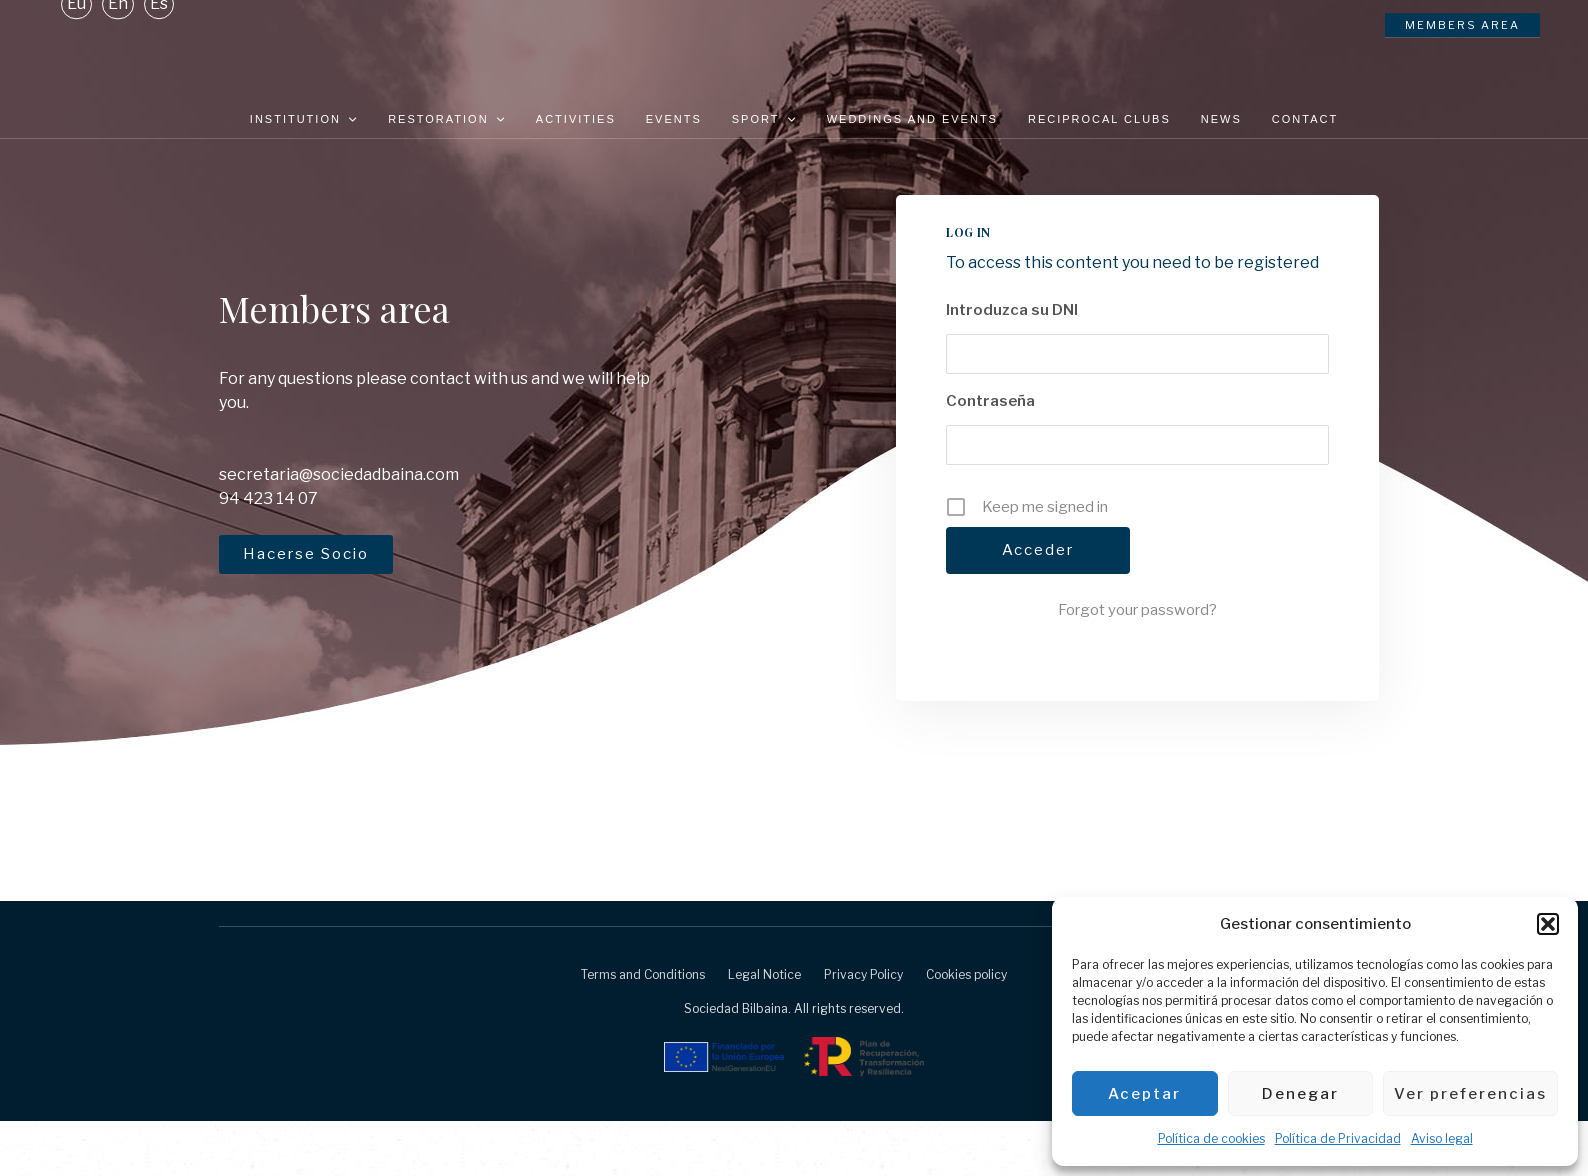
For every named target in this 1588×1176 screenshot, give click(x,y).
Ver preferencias (1470, 1094)
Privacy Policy (863, 1028)
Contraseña (990, 455)
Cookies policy (966, 1028)
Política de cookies (1211, 1138)
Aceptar (1144, 1094)
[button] (1548, 924)
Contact (1305, 119)
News (1221, 119)
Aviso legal (1442, 1138)
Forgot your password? (1137, 664)
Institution (304, 119)
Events (674, 119)
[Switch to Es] (159, 49)
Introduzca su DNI (1012, 364)
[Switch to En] (118, 49)
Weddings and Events (912, 119)
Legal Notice (764, 1028)
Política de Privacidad (1338, 1138)
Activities (576, 119)
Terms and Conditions (643, 1028)
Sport (764, 119)
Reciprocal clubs (1099, 119)
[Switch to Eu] (76, 49)
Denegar (1300, 1094)
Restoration (447, 119)
